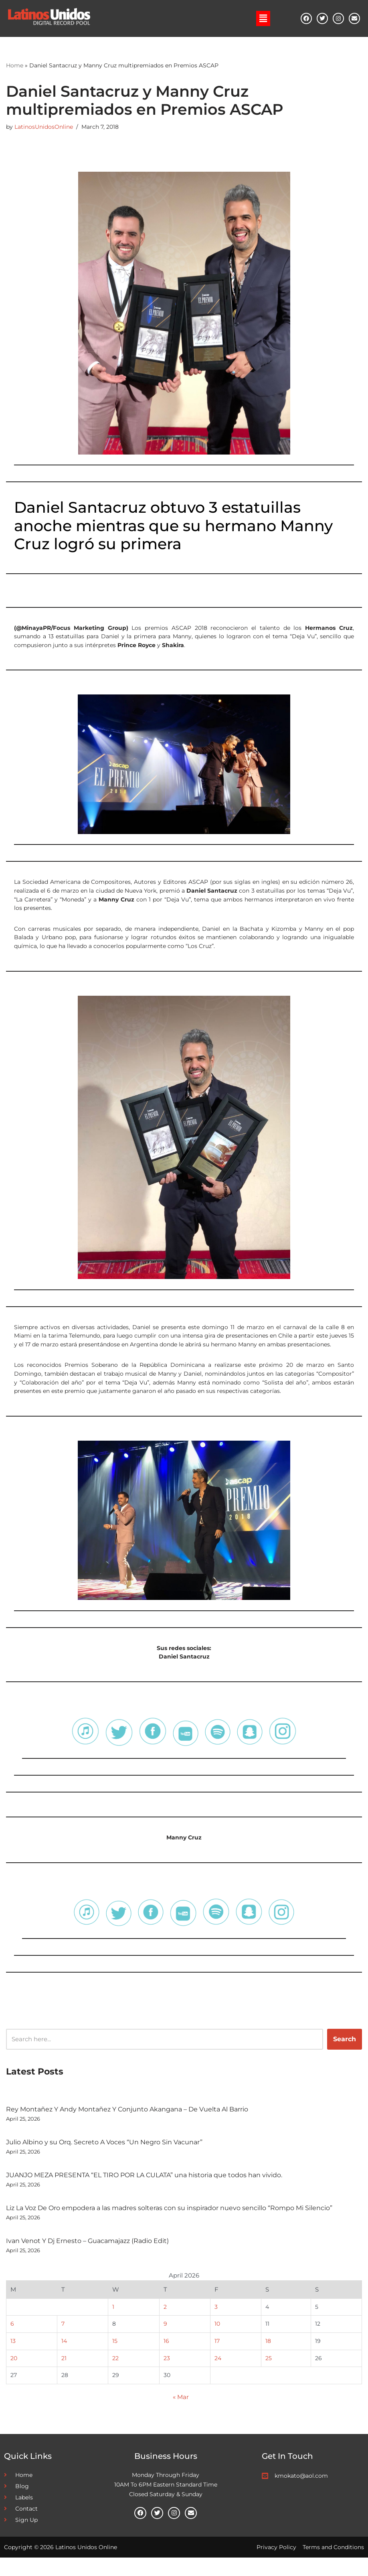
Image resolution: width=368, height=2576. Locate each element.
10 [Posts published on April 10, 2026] (217, 2339)
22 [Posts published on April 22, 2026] (115, 2375)
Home (14, 65)
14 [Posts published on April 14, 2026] (64, 2357)
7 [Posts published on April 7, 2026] (63, 2339)
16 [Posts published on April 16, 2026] (167, 2357)
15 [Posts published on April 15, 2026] (114, 2357)
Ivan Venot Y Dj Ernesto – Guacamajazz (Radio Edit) (87, 2254)
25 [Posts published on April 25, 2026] (269, 2375)
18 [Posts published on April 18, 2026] (268, 2357)
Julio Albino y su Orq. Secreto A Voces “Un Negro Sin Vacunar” (104, 2156)
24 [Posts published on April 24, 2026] (218, 2375)
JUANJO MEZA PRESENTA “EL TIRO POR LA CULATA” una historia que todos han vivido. (144, 2188)
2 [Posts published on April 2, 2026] (165, 2322)
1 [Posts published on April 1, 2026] (113, 2322)
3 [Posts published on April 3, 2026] (216, 2322)
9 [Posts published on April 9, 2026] (166, 2339)
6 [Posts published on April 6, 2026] (12, 2339)
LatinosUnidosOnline (43, 127)
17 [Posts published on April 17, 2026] (217, 2357)
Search (344, 2052)
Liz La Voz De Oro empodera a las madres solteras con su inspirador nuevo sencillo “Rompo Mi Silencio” (169, 2221)
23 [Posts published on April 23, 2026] (167, 2375)
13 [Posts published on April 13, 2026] (13, 2357)
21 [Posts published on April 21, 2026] (64, 2375)
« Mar (180, 2415)
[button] (263, 18)
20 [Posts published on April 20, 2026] (13, 2375)
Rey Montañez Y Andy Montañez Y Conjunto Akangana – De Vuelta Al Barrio (127, 2123)
